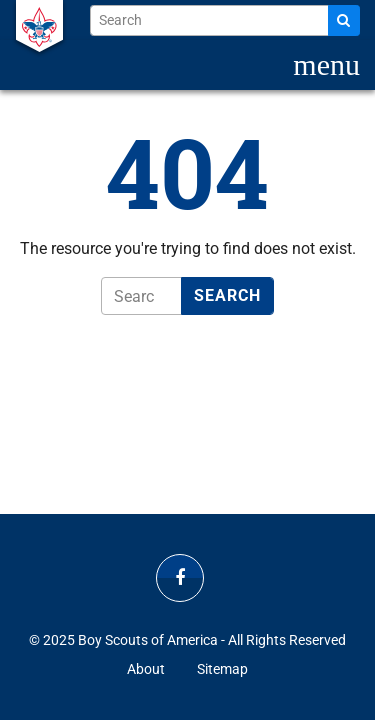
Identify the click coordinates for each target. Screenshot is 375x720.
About (146, 669)
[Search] (344, 20)
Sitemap (222, 669)
